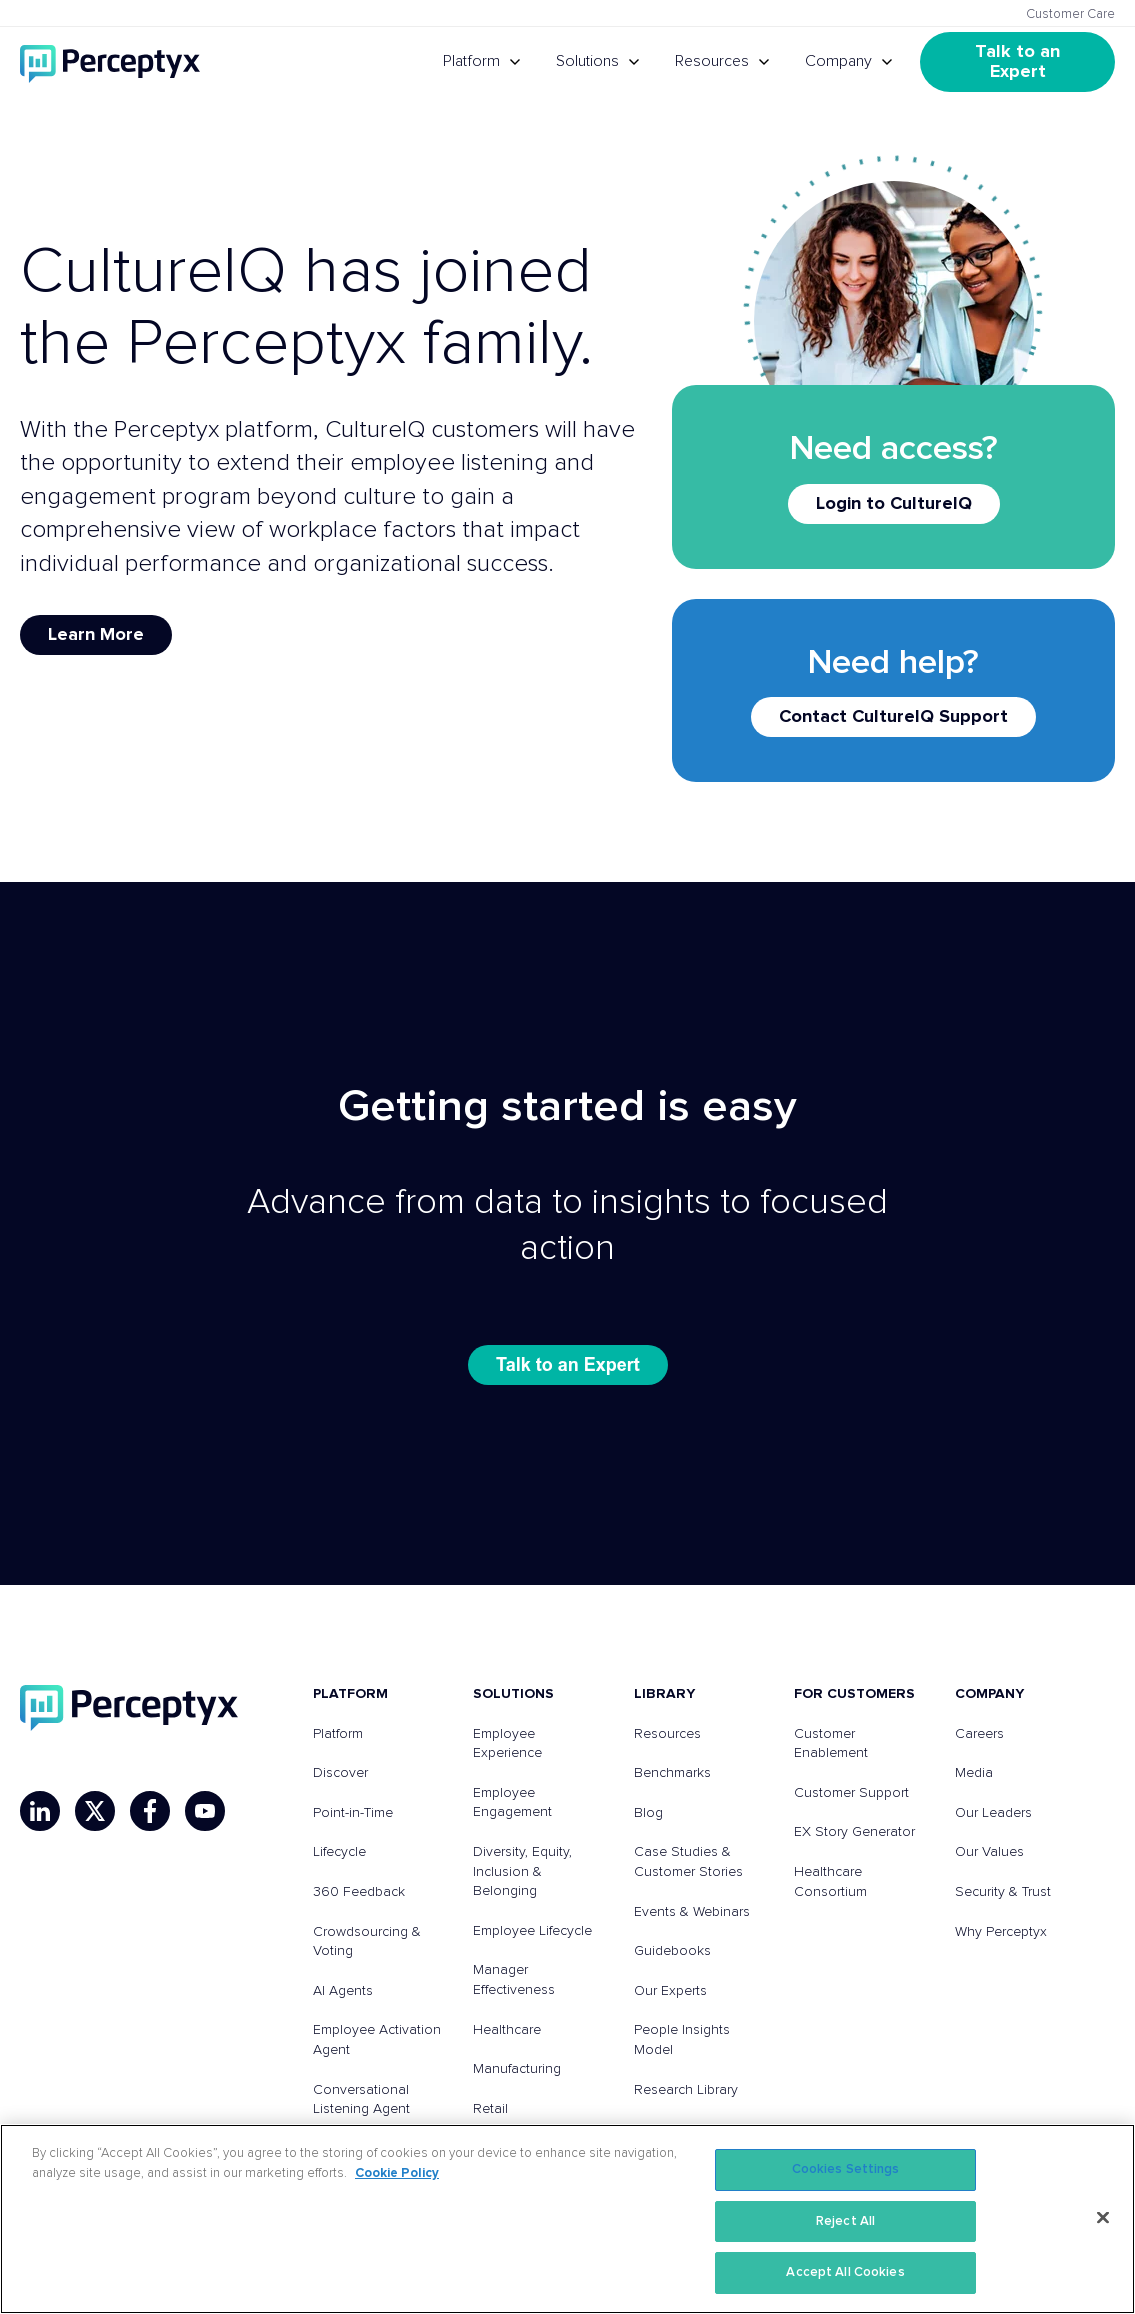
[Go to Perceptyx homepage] (110, 62)
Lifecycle (339, 1852)
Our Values (989, 1852)
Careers (979, 1734)
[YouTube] (205, 1811)
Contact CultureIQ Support (893, 717)
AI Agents (343, 1991)
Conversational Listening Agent (361, 2100)
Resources (712, 61)
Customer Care (1070, 14)
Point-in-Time (353, 1813)
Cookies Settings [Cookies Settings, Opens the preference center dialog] (846, 2169)
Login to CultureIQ (894, 504)
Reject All (845, 2221)
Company (838, 61)
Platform (471, 61)
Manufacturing (517, 2069)
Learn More (96, 635)
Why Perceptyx (1001, 1932)
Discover (340, 1773)
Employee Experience (507, 1744)
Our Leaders (993, 1813)
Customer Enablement (831, 1744)
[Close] (1103, 2218)
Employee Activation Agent (377, 2040)
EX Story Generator (854, 1832)
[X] (95, 1811)
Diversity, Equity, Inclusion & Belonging (522, 1871)
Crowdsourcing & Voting (367, 1942)
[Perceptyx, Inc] (129, 1708)
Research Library (686, 2090)
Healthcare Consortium (830, 1882)
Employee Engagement (512, 1803)
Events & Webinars (692, 1912)
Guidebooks (672, 1951)
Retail (490, 2109)
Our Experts (670, 1991)
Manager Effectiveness (514, 1980)
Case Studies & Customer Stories (688, 1862)
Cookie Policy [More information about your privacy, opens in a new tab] (397, 2173)
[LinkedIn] (40, 1811)
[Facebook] (150, 1811)
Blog (648, 1813)
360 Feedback (359, 1892)
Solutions (587, 61)
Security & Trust (1003, 1892)
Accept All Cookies (845, 2272)
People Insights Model (682, 2040)
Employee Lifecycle (532, 1931)
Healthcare (507, 2030)
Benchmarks (672, 1773)
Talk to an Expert (1020, 62)
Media (974, 1773)
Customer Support (851, 1793)
